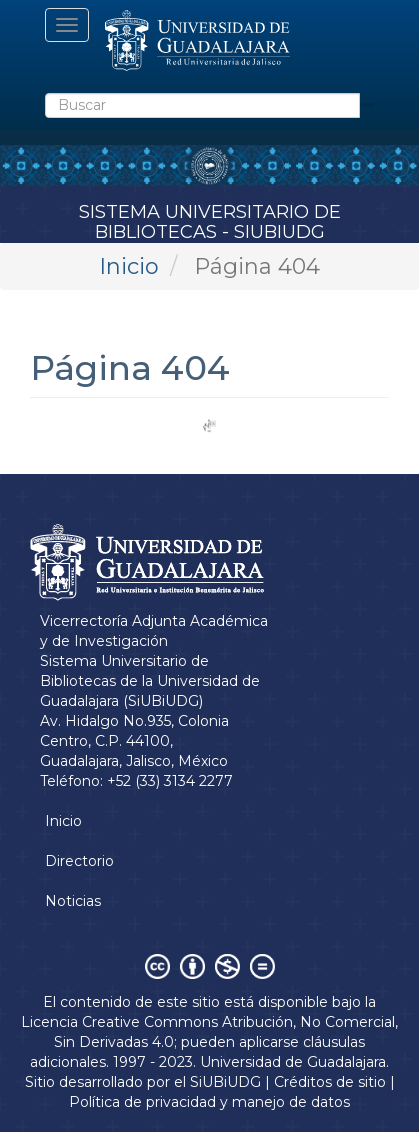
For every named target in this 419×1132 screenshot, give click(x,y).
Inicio (129, 266)
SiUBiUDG (225, 1082)
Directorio (79, 861)
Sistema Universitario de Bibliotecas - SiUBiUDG (210, 218)
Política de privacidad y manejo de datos (209, 1102)
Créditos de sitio (330, 1082)
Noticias (73, 901)
